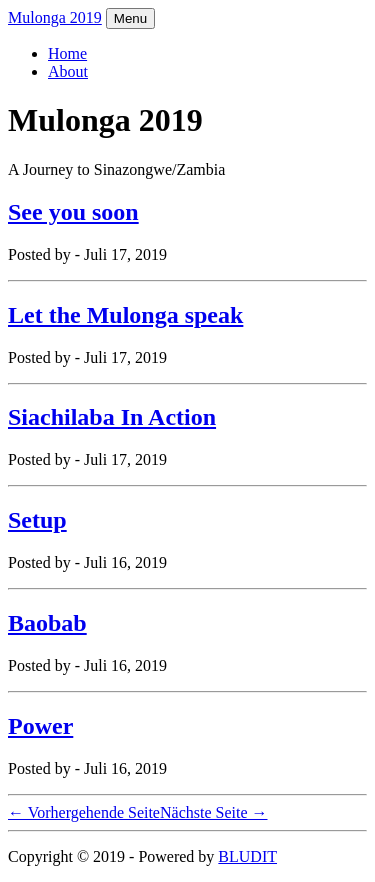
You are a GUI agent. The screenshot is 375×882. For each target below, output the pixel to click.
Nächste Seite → (214, 812)
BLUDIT (247, 856)
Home (67, 53)
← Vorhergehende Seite (84, 812)
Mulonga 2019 (55, 17)
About (68, 71)
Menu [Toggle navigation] (130, 18)
